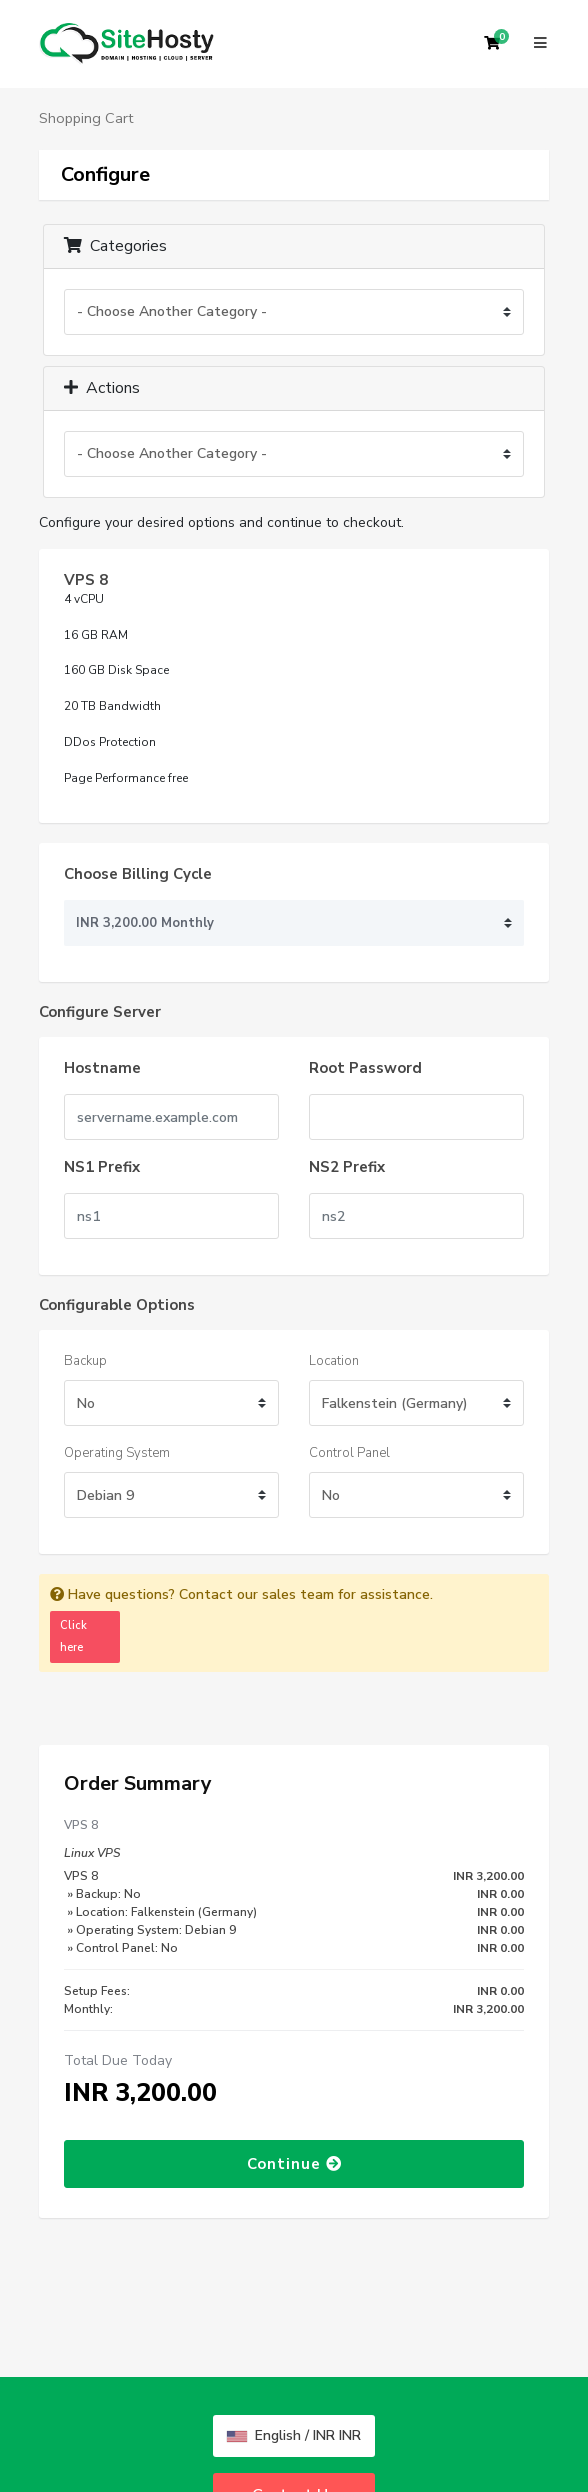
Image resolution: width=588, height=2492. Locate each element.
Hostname (102, 1068)
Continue (294, 2164)
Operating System (117, 1453)
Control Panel (349, 1453)
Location (334, 1361)
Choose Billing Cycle (138, 874)
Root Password (365, 1068)
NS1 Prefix (102, 1167)
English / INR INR (294, 2435)
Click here (73, 1636)
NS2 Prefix (347, 1167)
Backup (85, 1361)
